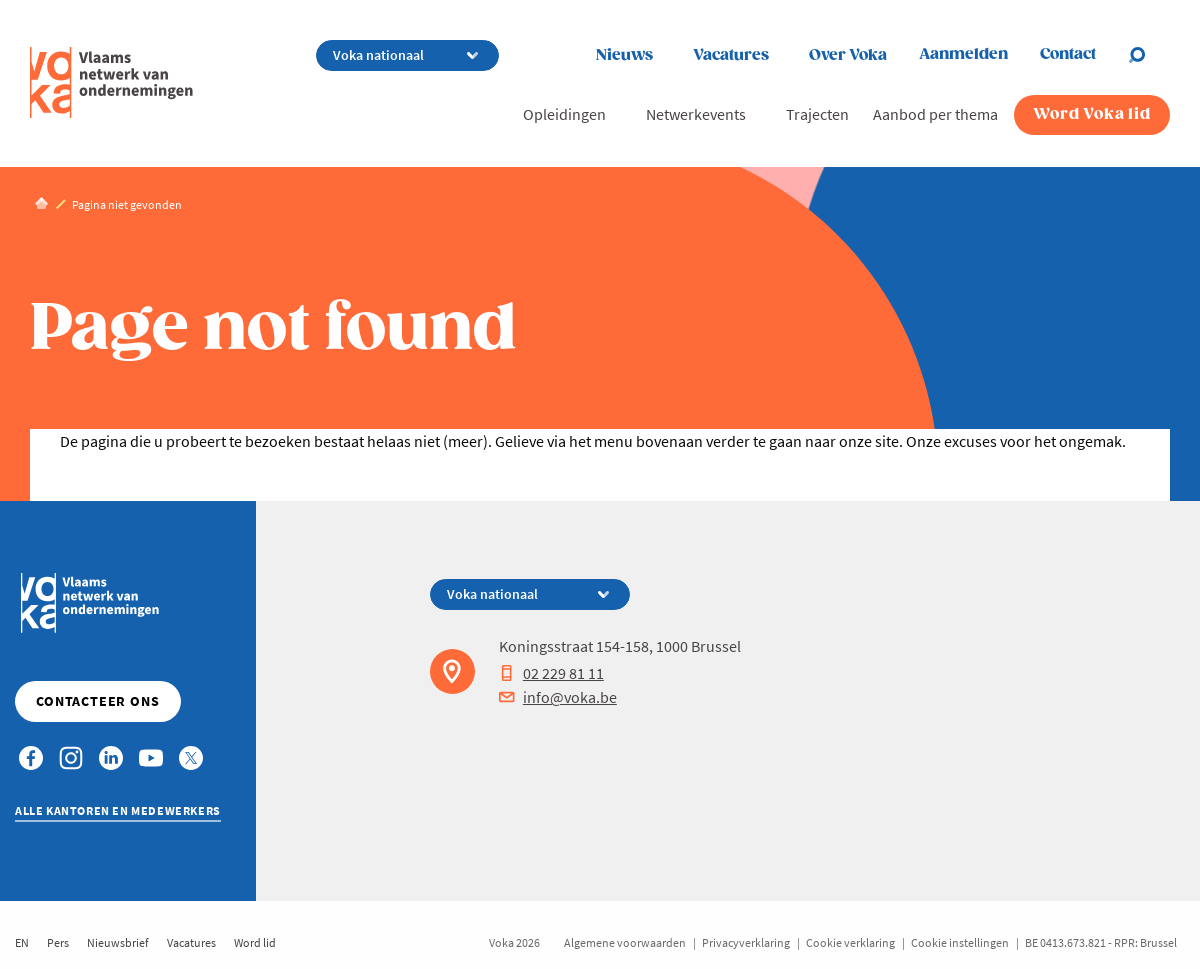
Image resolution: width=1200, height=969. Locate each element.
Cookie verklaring (850, 942)
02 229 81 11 (551, 673)
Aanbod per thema (935, 114)
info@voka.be (558, 697)
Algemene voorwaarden (625, 942)
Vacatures (731, 55)
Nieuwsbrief (118, 942)
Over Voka (848, 55)
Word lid (255, 942)
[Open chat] (1149, 55)
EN (22, 942)
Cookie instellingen (960, 942)
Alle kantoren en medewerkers (118, 810)
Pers (58, 942)
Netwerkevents (696, 114)
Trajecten (817, 114)
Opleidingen (564, 114)
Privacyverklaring (746, 942)
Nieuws (624, 55)
